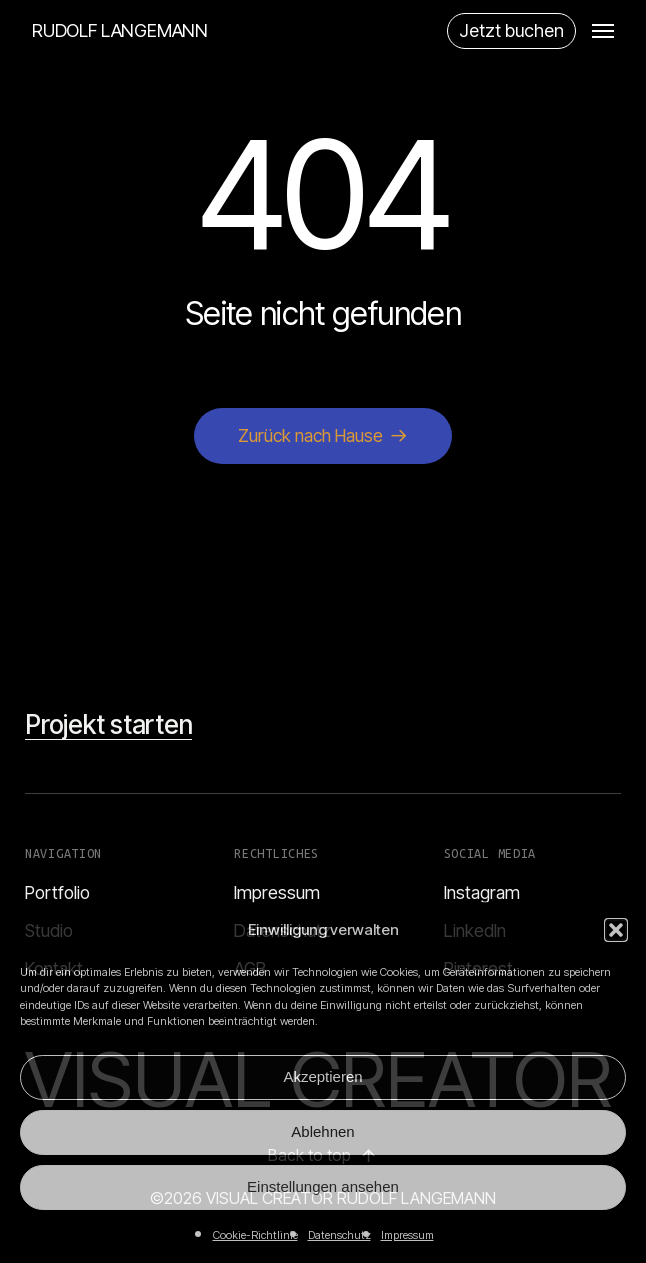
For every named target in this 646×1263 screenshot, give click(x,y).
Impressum (407, 1235)
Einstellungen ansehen (323, 1186)
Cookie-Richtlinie (255, 1235)
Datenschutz (339, 1235)
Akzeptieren (322, 1076)
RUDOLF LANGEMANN (120, 31)
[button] (616, 930)
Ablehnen (322, 1131)
